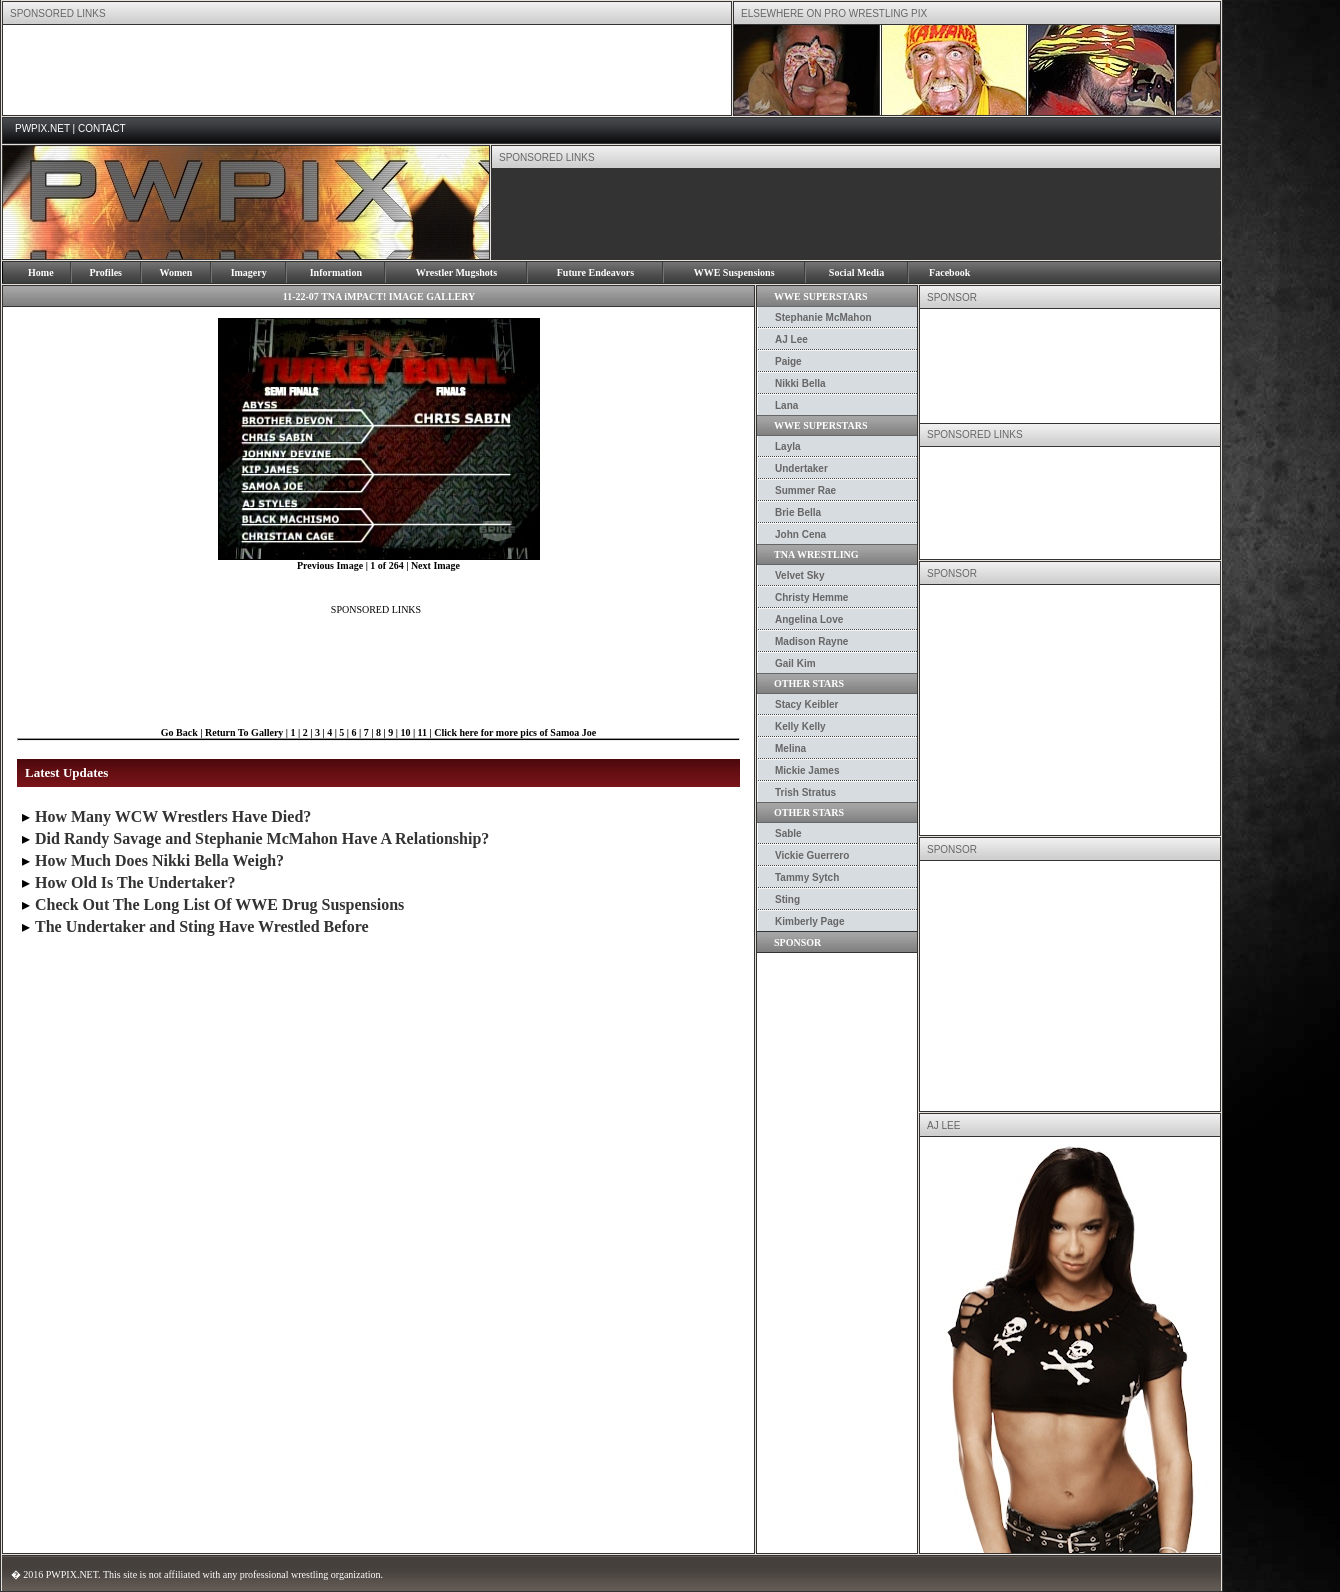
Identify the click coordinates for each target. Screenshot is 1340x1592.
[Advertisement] (367, 70)
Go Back (179, 732)
